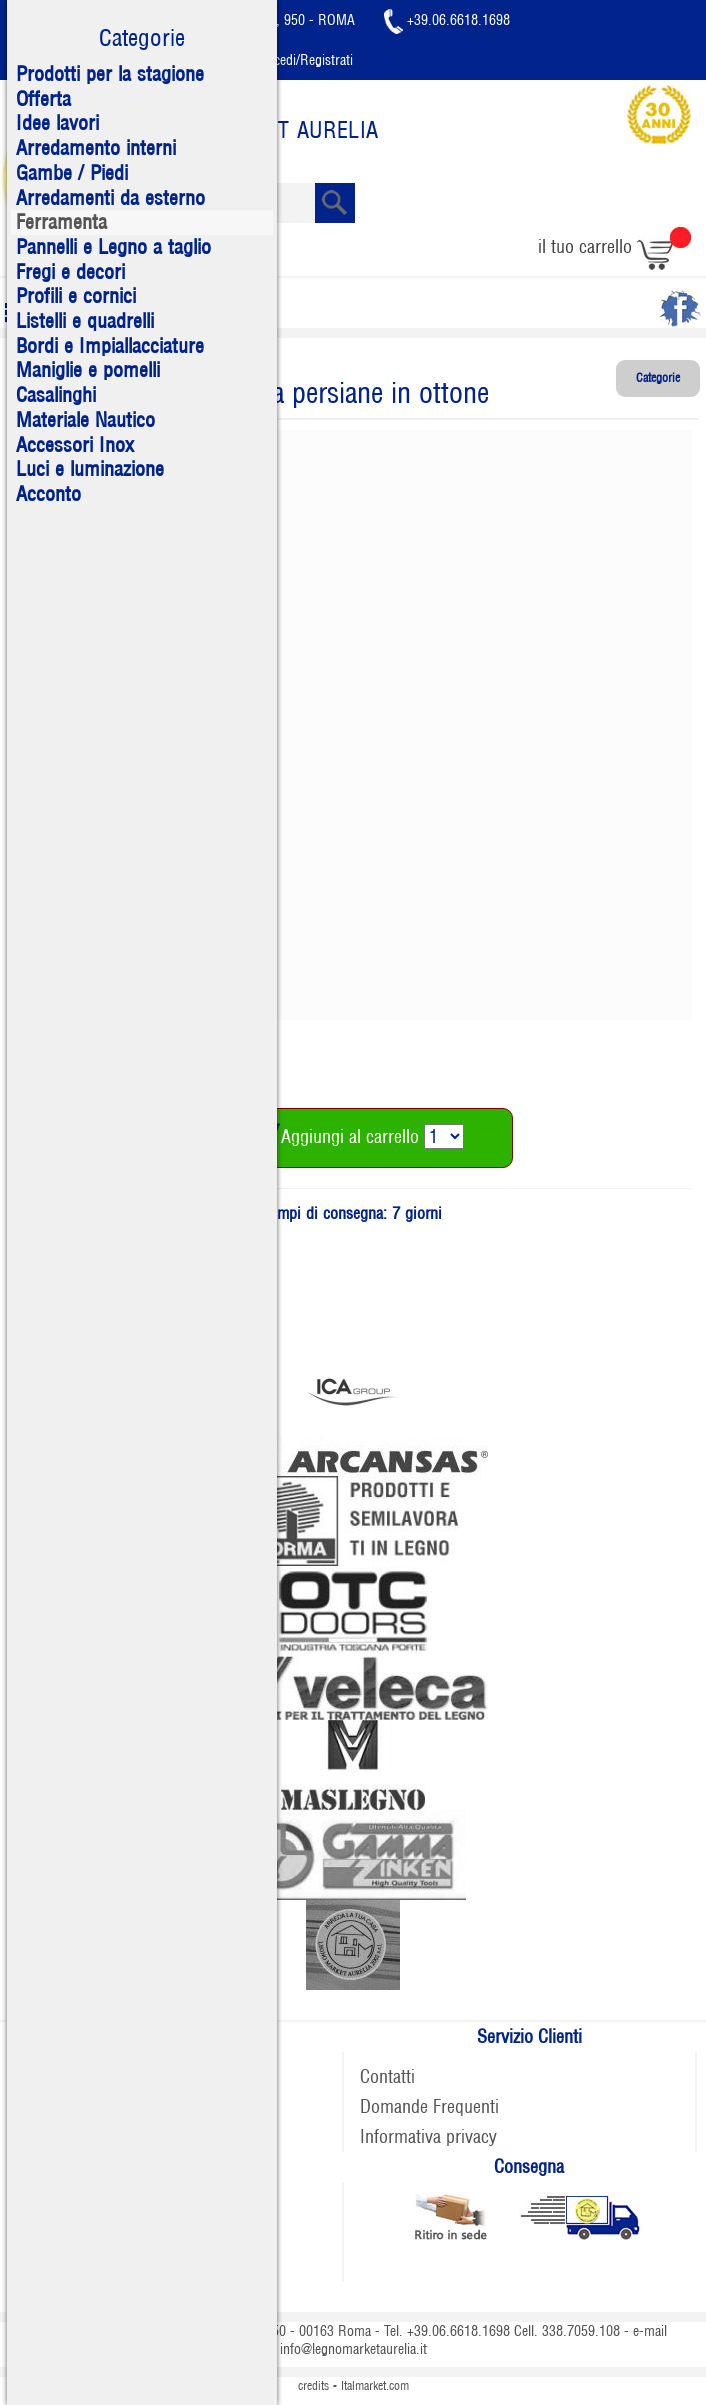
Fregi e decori (70, 272)
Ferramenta (61, 222)
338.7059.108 (581, 2331)
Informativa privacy (428, 2136)
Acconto (48, 494)
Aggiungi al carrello (332, 1136)
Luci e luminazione (90, 469)
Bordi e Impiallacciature (110, 346)
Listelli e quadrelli (85, 321)
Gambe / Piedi (72, 173)
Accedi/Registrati (291, 60)
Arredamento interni (96, 148)
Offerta (43, 99)
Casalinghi (56, 395)
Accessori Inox (75, 445)
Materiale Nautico (85, 420)
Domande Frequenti (429, 2106)
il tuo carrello (614, 246)
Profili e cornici (76, 296)
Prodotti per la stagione (110, 74)
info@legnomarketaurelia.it (353, 2349)
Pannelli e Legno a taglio (113, 247)
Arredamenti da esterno (110, 198)
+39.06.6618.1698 (447, 20)
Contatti (387, 2076)
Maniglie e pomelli (88, 370)
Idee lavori (57, 123)
